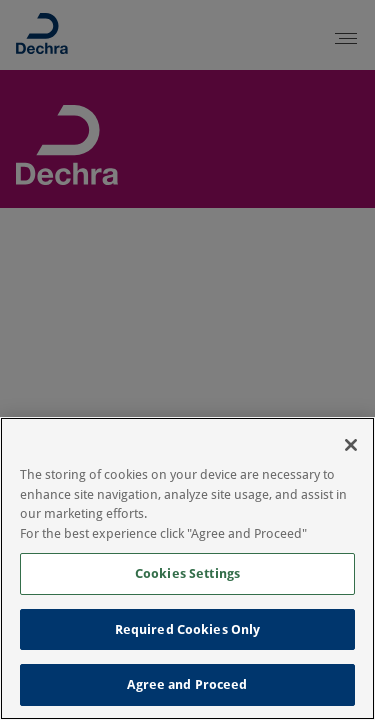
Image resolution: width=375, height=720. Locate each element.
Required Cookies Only (188, 629)
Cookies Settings (187, 573)
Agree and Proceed (187, 684)
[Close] (351, 445)
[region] (187, 568)
